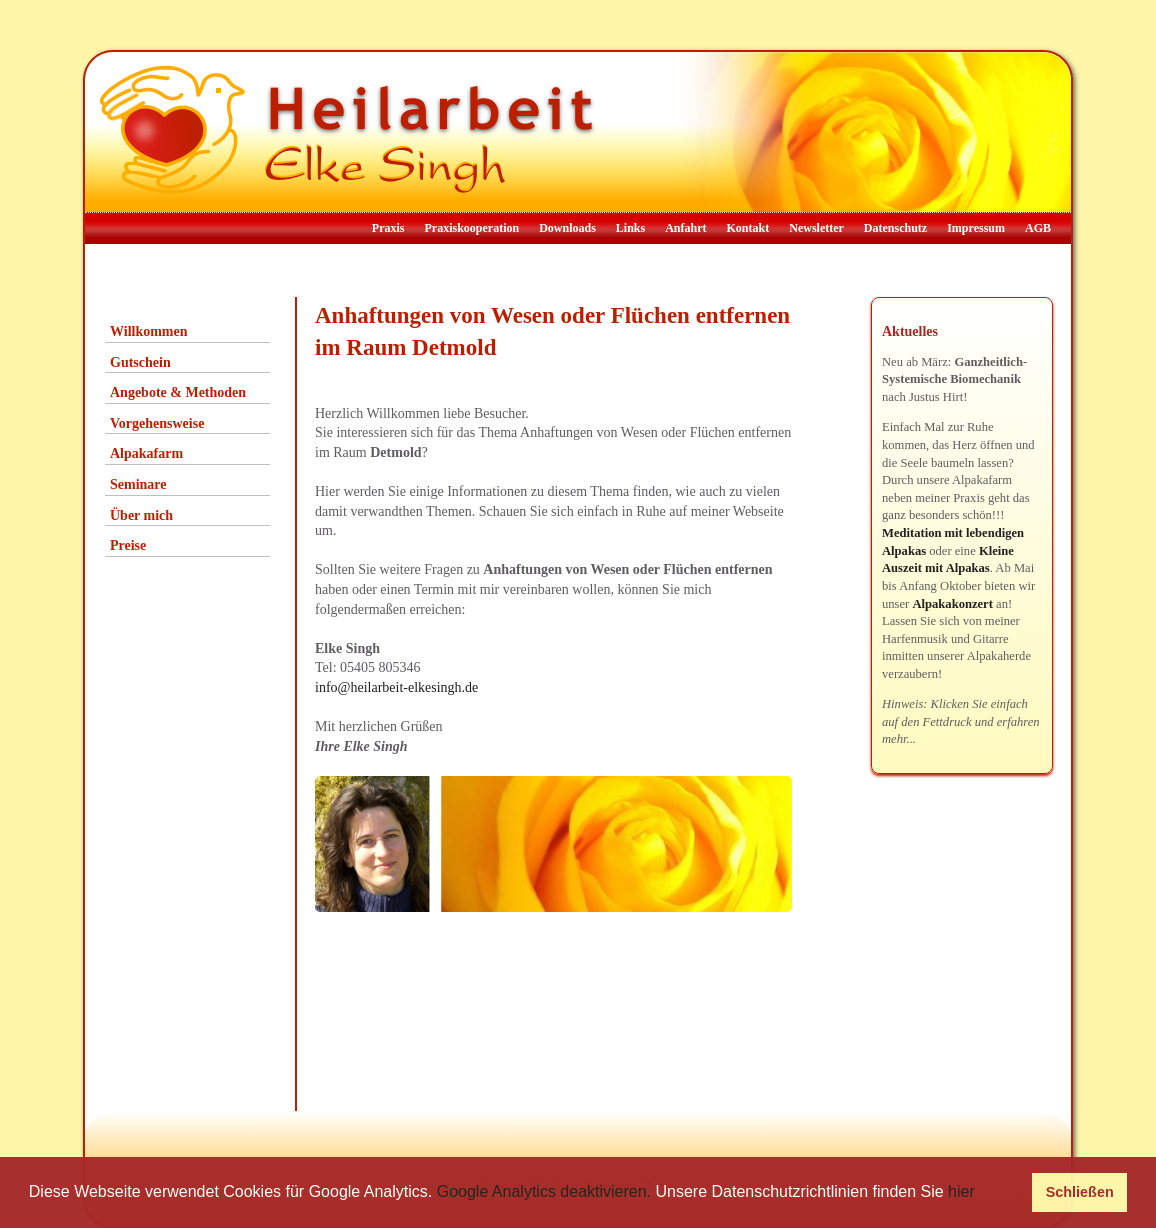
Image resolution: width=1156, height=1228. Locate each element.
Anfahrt (685, 228)
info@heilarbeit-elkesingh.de (396, 687)
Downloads (567, 228)
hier (961, 1191)
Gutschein (140, 362)
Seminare (138, 484)
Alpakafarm (146, 453)
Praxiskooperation (471, 228)
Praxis (388, 228)
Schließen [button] (1080, 1192)
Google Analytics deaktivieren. (544, 1191)
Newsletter (816, 228)
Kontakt (748, 228)
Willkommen (149, 331)
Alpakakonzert (952, 604)
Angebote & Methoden (178, 392)
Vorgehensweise (157, 423)
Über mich (141, 515)
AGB (1038, 228)
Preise (128, 545)
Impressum (976, 228)
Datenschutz (895, 228)
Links (630, 228)
